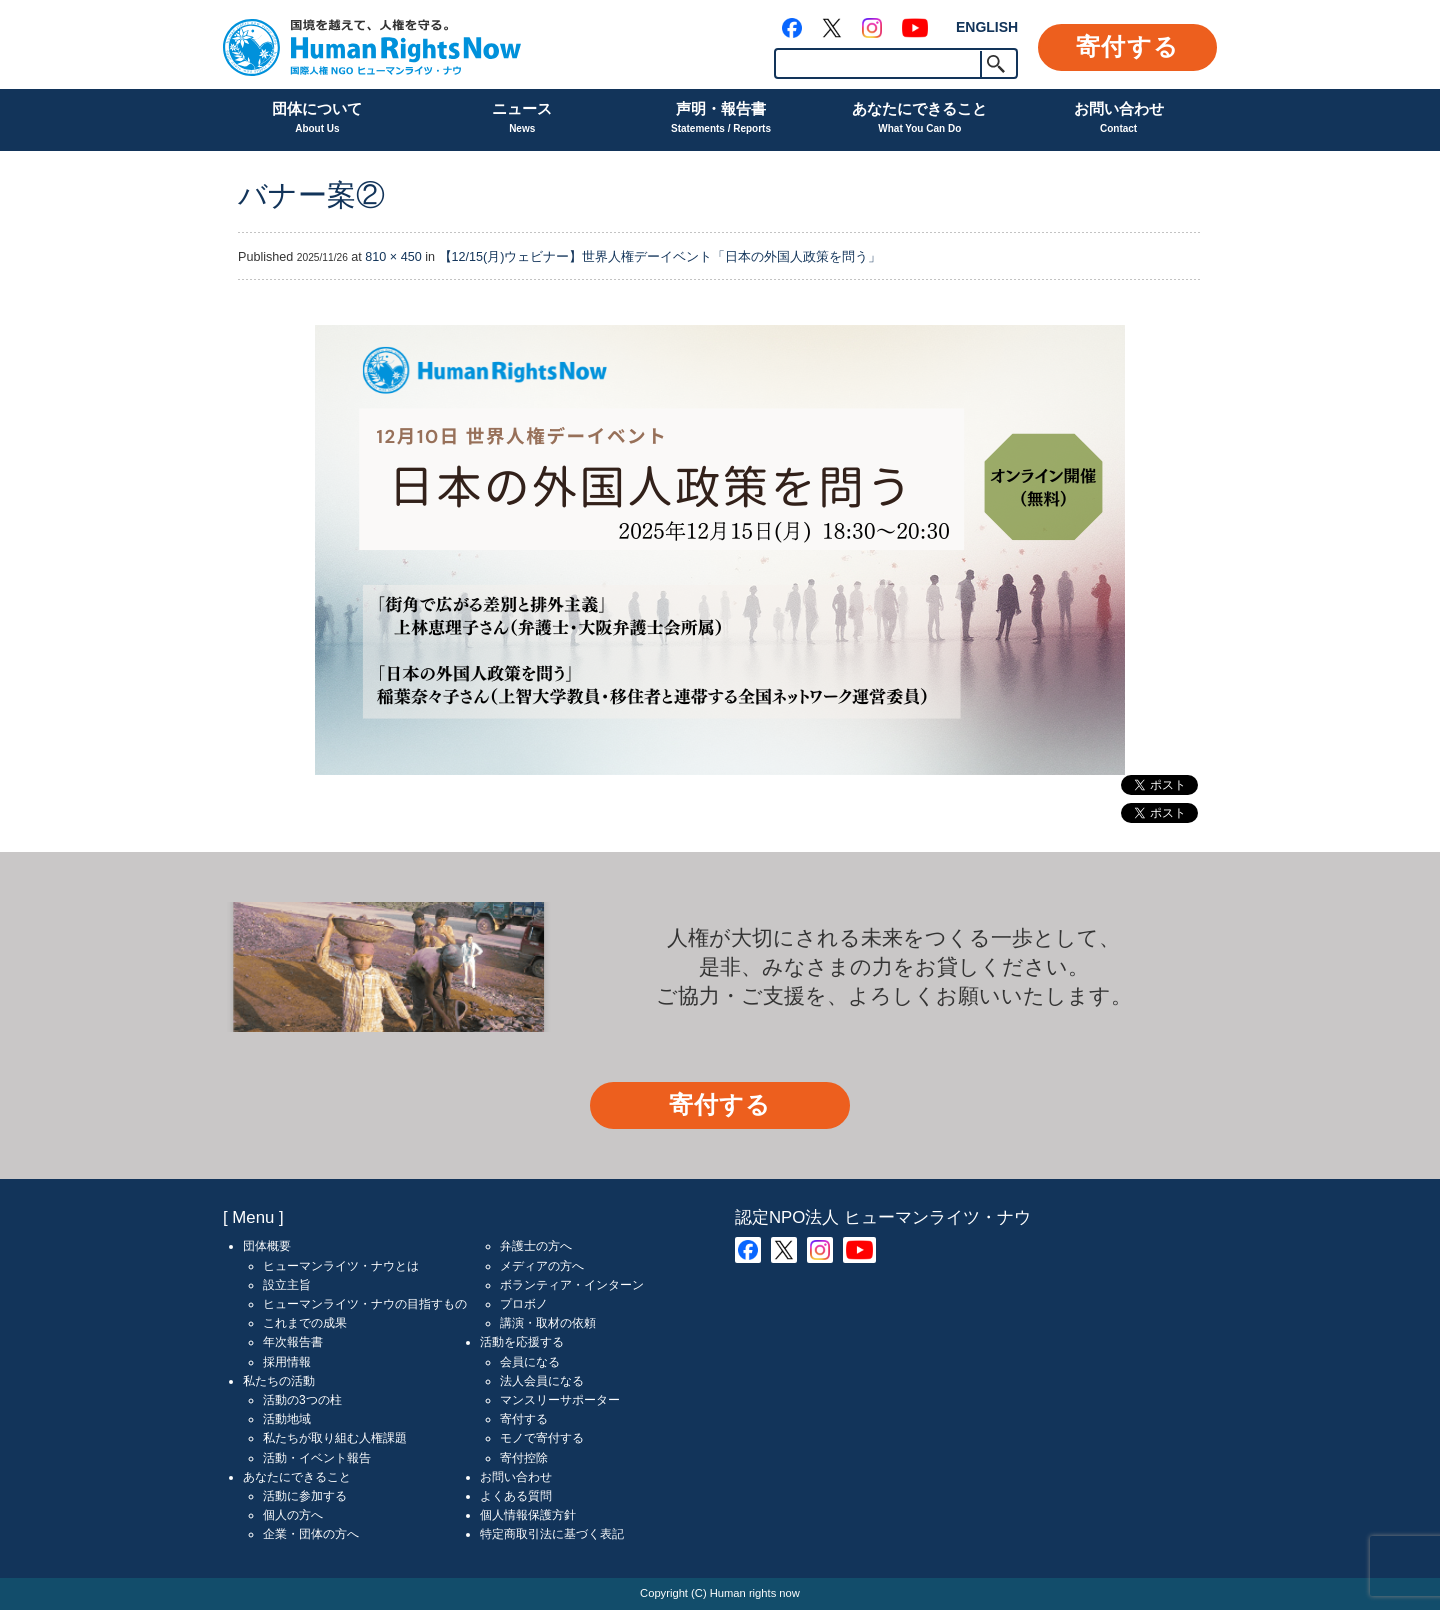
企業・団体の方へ (311, 1534)
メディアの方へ (542, 1266)
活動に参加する (305, 1496)
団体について (317, 119)
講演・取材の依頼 (548, 1323)
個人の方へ (293, 1515)
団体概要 (267, 1246)
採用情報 (287, 1362)
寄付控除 (524, 1458)
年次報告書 (293, 1342)
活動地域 (287, 1419)
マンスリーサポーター (560, 1400)
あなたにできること (919, 119)
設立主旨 (287, 1285)
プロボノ (524, 1304)
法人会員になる (542, 1381)
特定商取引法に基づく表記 (552, 1534)
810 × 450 (393, 257)
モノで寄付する (542, 1438)
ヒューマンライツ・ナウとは (341, 1266)
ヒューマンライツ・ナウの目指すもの (365, 1304)
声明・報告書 (721, 119)
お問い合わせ (1119, 119)
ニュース (522, 119)
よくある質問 (516, 1496)
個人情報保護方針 (528, 1515)
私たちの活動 (279, 1381)
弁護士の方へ (536, 1246)
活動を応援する (522, 1342)
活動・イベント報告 (317, 1458)
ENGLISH (987, 27)
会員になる (530, 1362)
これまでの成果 (305, 1323)
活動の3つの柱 (302, 1400)
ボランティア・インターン (572, 1285)
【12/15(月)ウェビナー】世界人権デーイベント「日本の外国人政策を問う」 (660, 257)
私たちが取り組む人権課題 (335, 1438)
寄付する (1127, 46)
